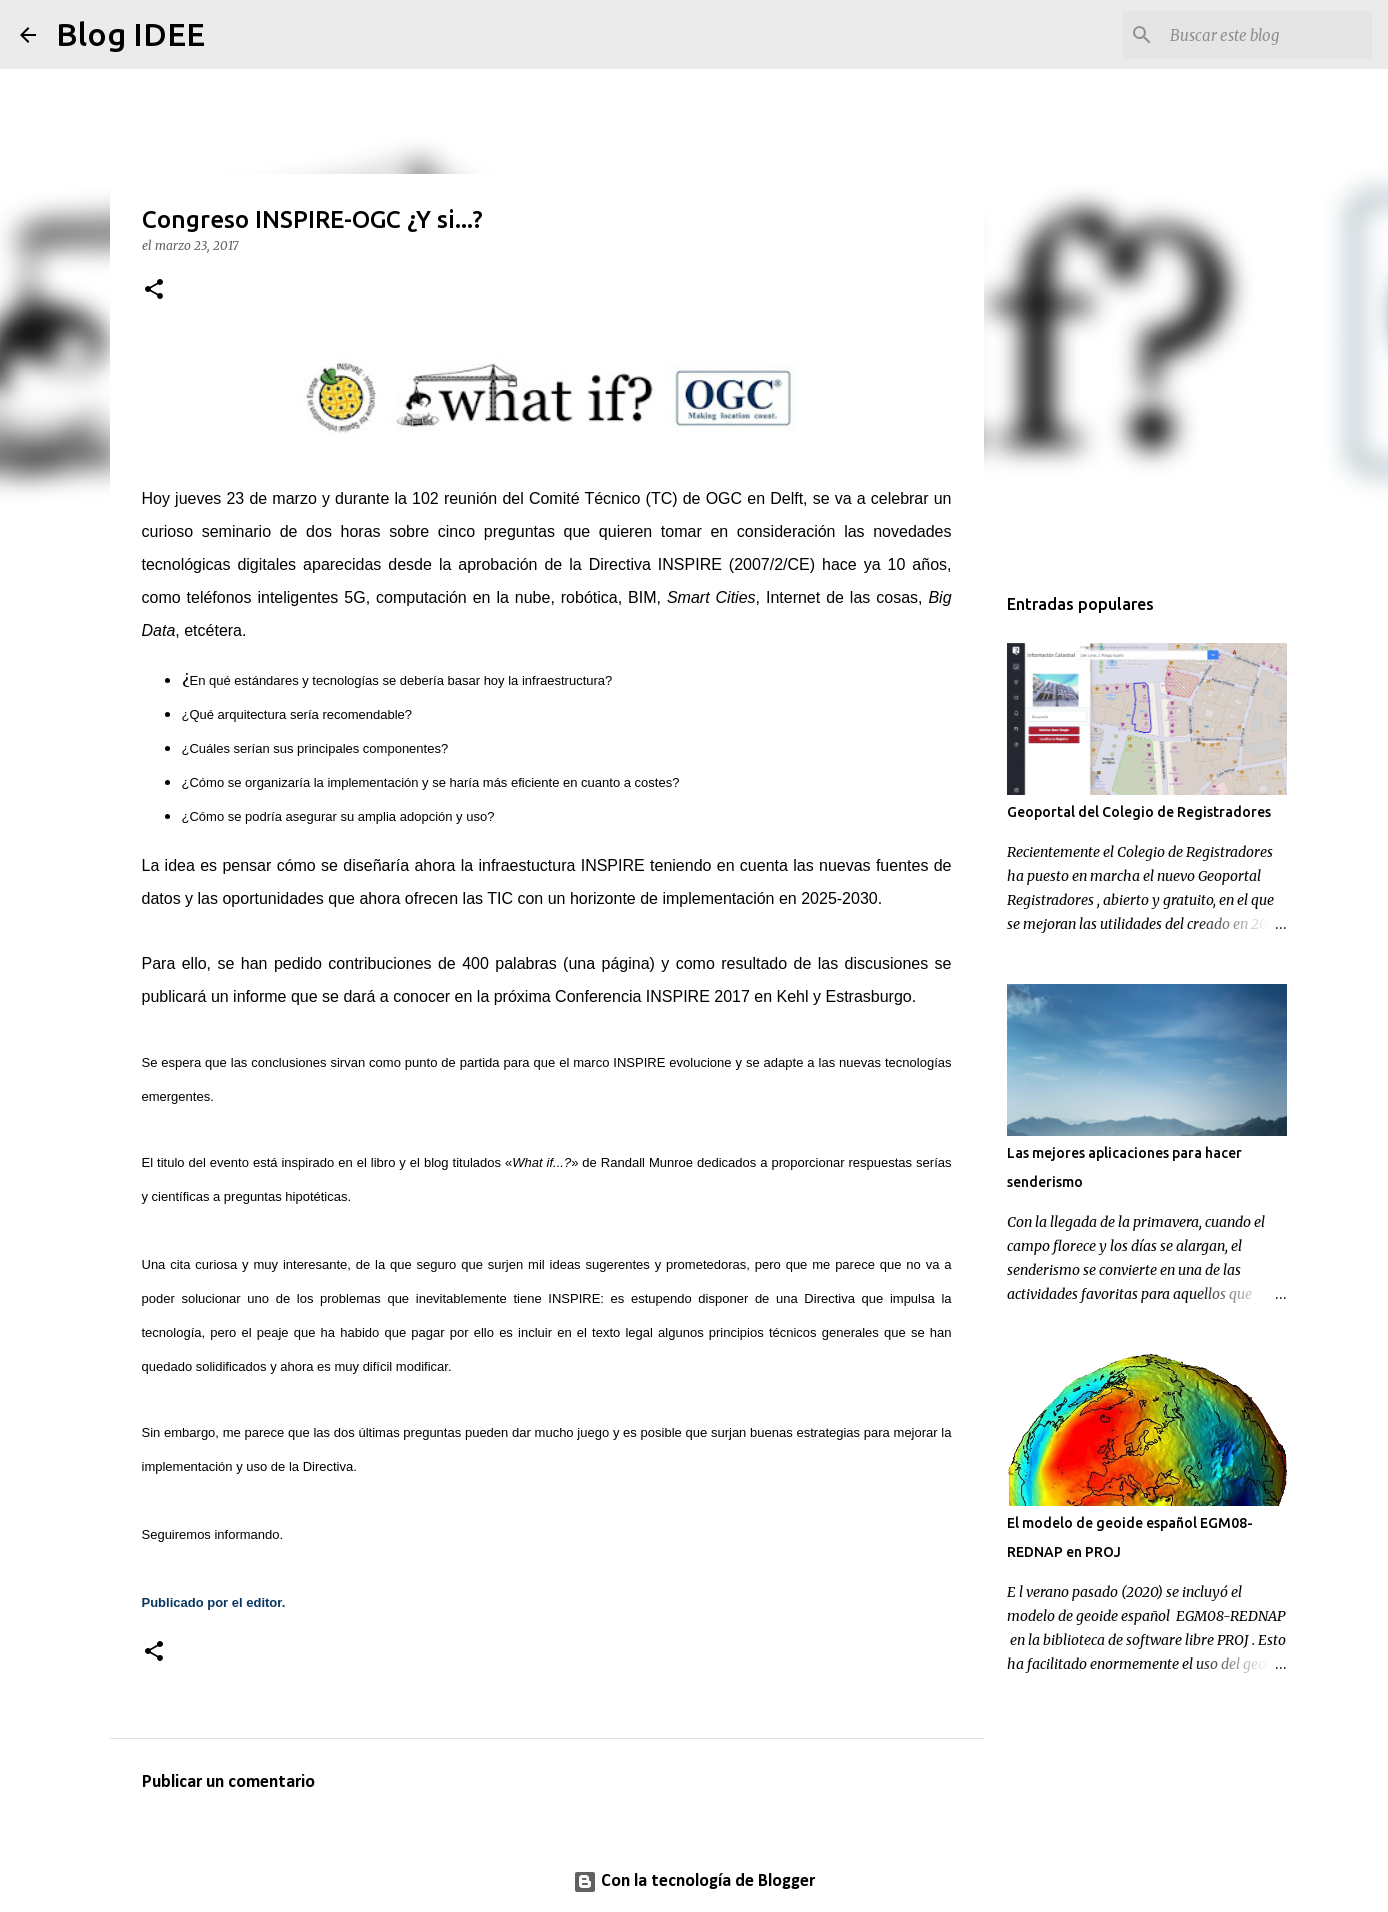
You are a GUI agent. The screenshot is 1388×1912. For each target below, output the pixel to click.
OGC (724, 498)
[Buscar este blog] (1267, 35)
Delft (786, 498)
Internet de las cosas (842, 597)
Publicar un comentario (228, 1782)
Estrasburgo (868, 996)
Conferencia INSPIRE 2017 (652, 996)
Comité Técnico (585, 498)
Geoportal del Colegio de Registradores (1139, 812)
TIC (500, 898)
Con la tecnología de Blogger (694, 1881)
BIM (642, 597)
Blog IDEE (130, 34)
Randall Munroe (647, 1162)
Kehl (793, 996)
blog (436, 1162)
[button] (154, 290)
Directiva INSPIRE (655, 564)
